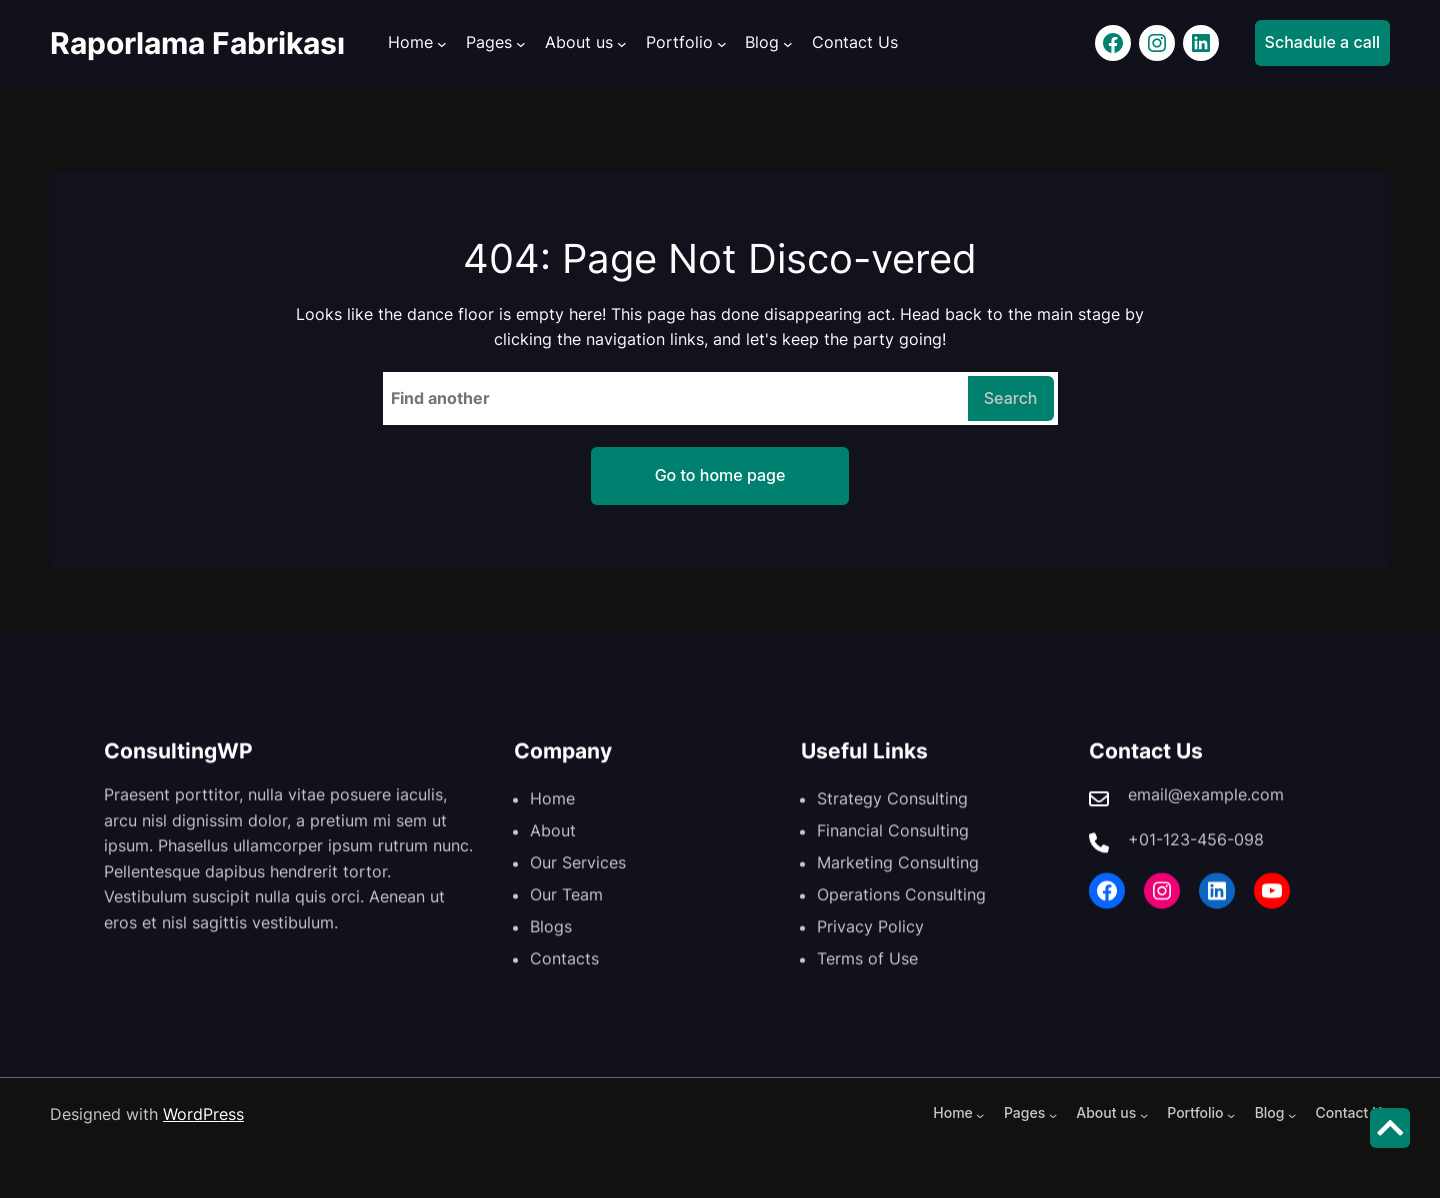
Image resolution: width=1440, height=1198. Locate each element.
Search (1011, 398)
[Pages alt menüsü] (521, 44)
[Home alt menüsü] (442, 44)
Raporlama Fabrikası (197, 43)
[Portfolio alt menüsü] (722, 44)
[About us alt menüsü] (622, 44)
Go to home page (720, 475)
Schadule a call (1322, 42)
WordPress (203, 1114)
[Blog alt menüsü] (788, 44)
